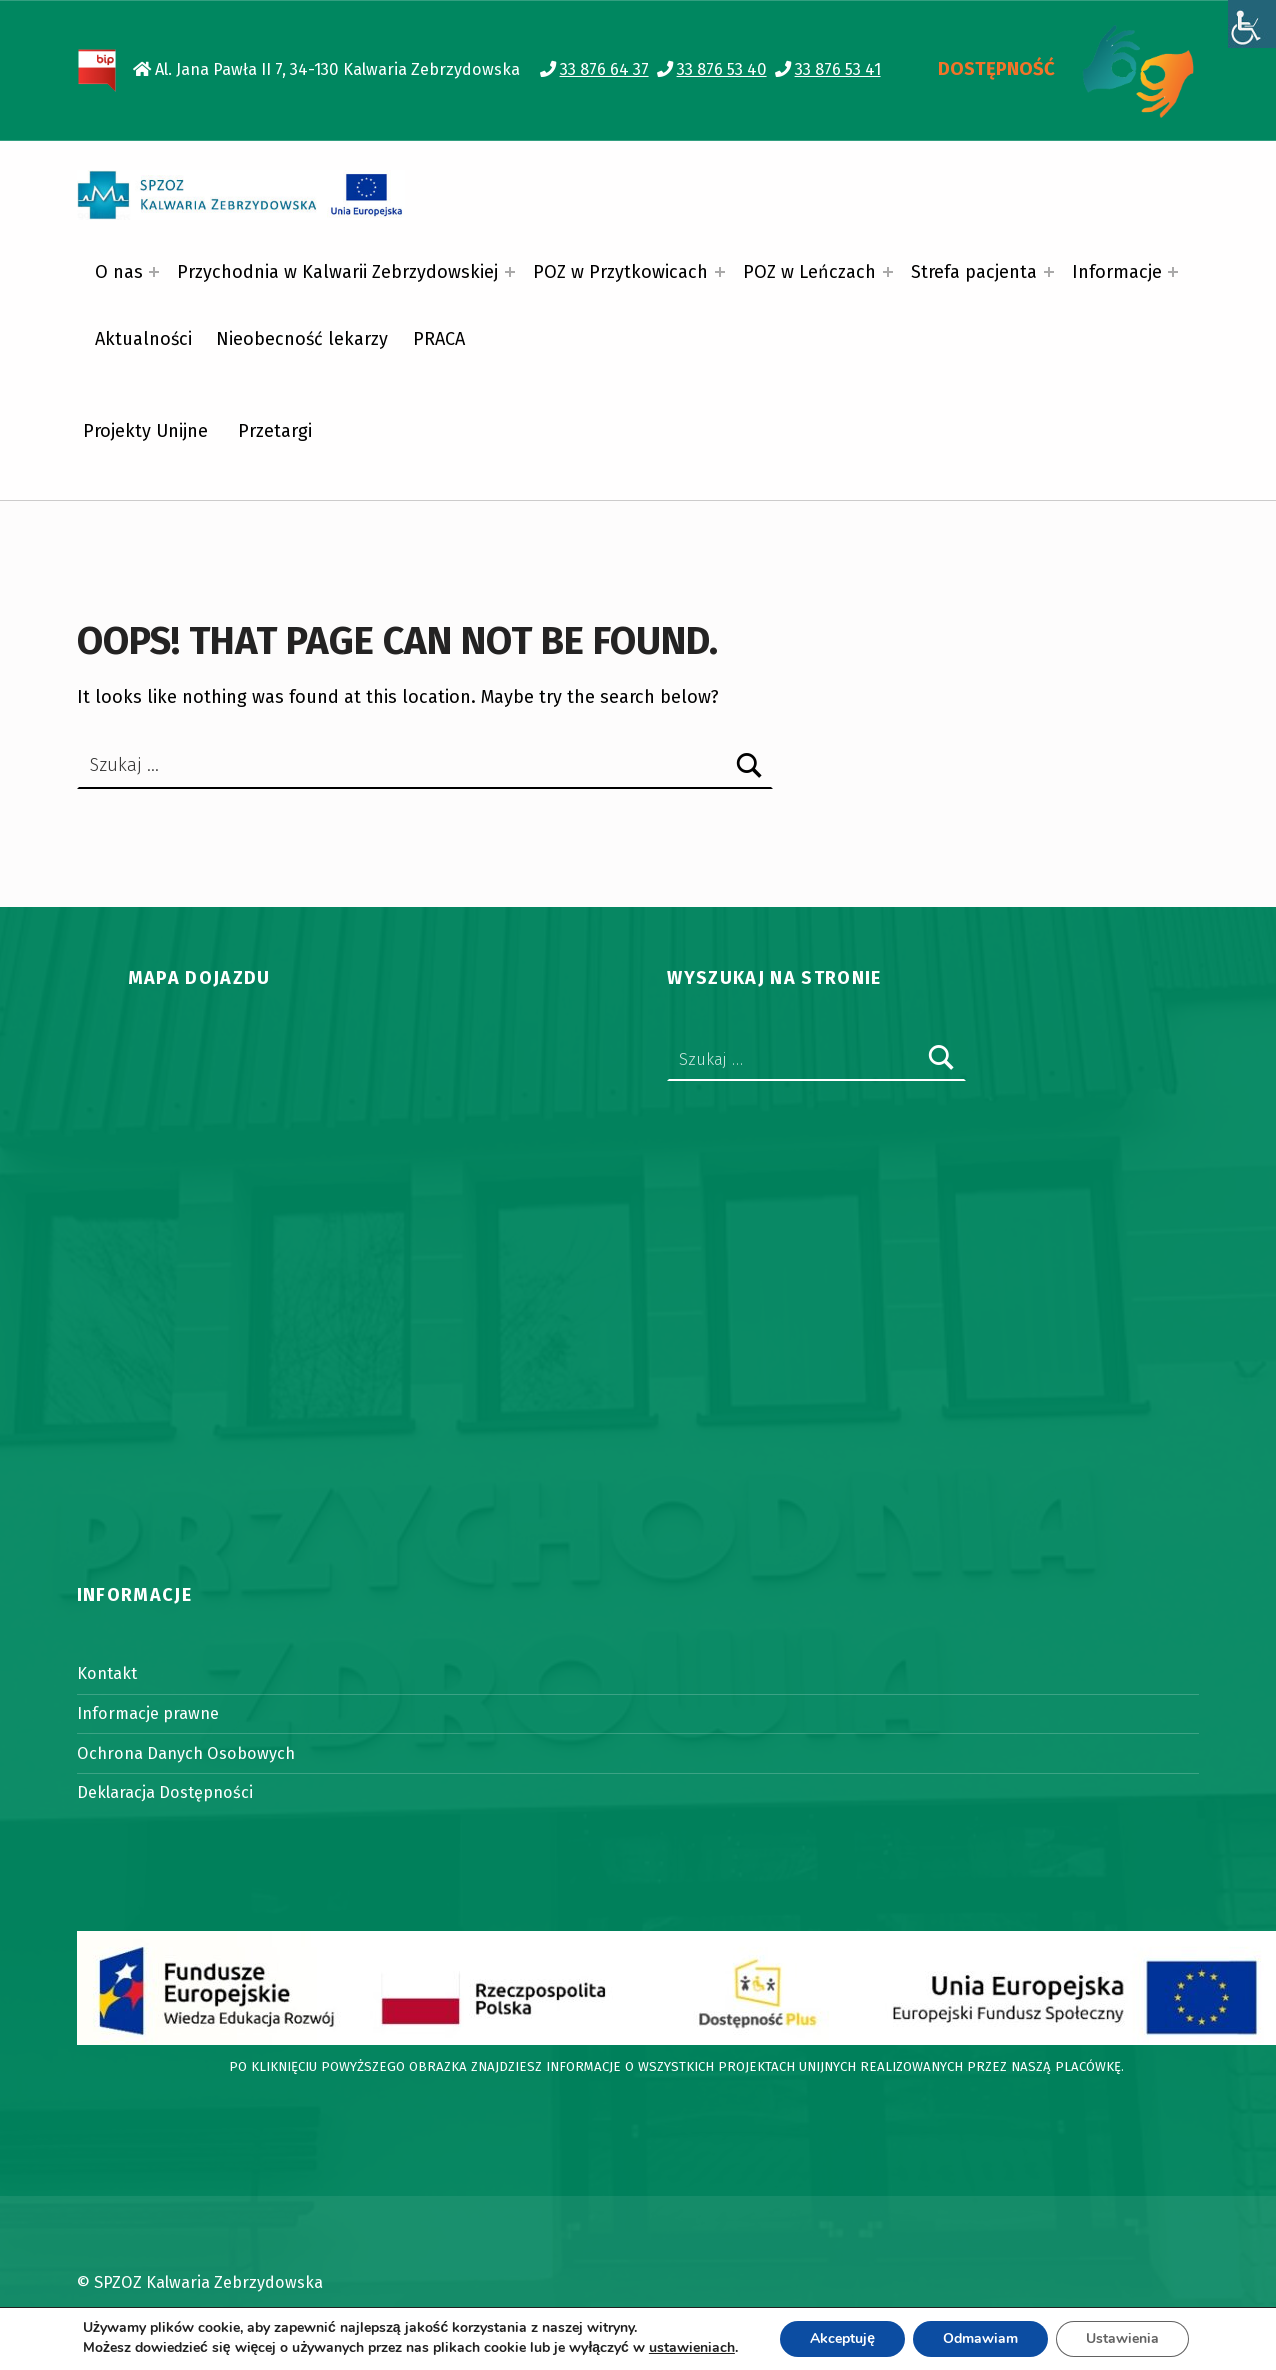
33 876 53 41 (838, 69)
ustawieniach (692, 2348)
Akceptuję (842, 2338)
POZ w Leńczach (809, 272)
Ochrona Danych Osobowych (186, 1753)
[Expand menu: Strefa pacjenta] (1049, 272)
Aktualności (143, 339)
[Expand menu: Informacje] (1173, 272)
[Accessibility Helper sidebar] (1252, 24)
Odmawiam (980, 2338)
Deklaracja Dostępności (165, 1792)
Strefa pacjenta (974, 272)
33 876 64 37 (604, 69)
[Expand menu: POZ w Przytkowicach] (720, 272)
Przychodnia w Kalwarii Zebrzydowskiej (337, 272)
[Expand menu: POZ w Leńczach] (888, 272)
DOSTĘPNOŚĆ (996, 69)
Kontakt (107, 1673)
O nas (119, 272)
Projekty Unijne (145, 431)
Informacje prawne (148, 1713)
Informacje (1117, 272)
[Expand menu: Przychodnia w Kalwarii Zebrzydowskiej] (510, 272)
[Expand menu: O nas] (154, 272)
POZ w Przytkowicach (620, 272)
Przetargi (275, 431)
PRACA (439, 339)
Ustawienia (1122, 2338)
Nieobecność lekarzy (302, 339)
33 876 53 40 (722, 69)
